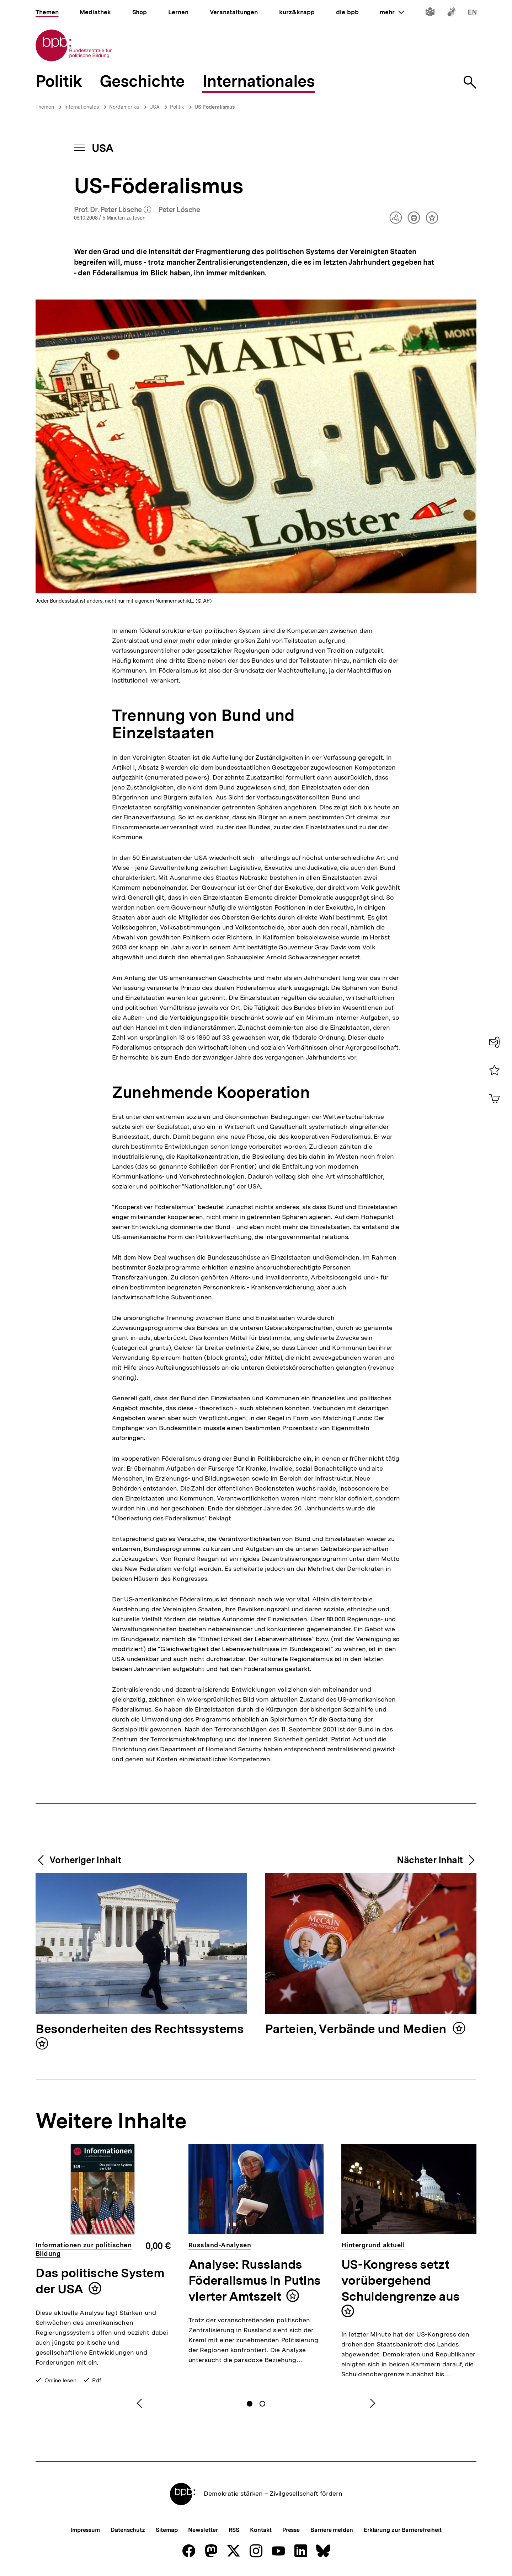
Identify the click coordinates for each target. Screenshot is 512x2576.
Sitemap (166, 2530)
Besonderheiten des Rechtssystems (139, 2029)
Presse (291, 2530)
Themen (45, 107)
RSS (234, 2530)
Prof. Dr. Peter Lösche (112, 210)
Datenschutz (128, 2530)
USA (154, 107)
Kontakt (260, 2530)
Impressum (85, 2530)
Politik (177, 107)
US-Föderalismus (214, 107)
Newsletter (203, 2530)
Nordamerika (124, 107)
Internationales (81, 107)
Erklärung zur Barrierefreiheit (403, 2530)
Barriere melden (331, 2530)
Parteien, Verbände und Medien (357, 2029)
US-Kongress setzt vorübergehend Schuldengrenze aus (400, 2280)
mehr (392, 12)
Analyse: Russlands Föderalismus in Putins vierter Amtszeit (254, 2280)
